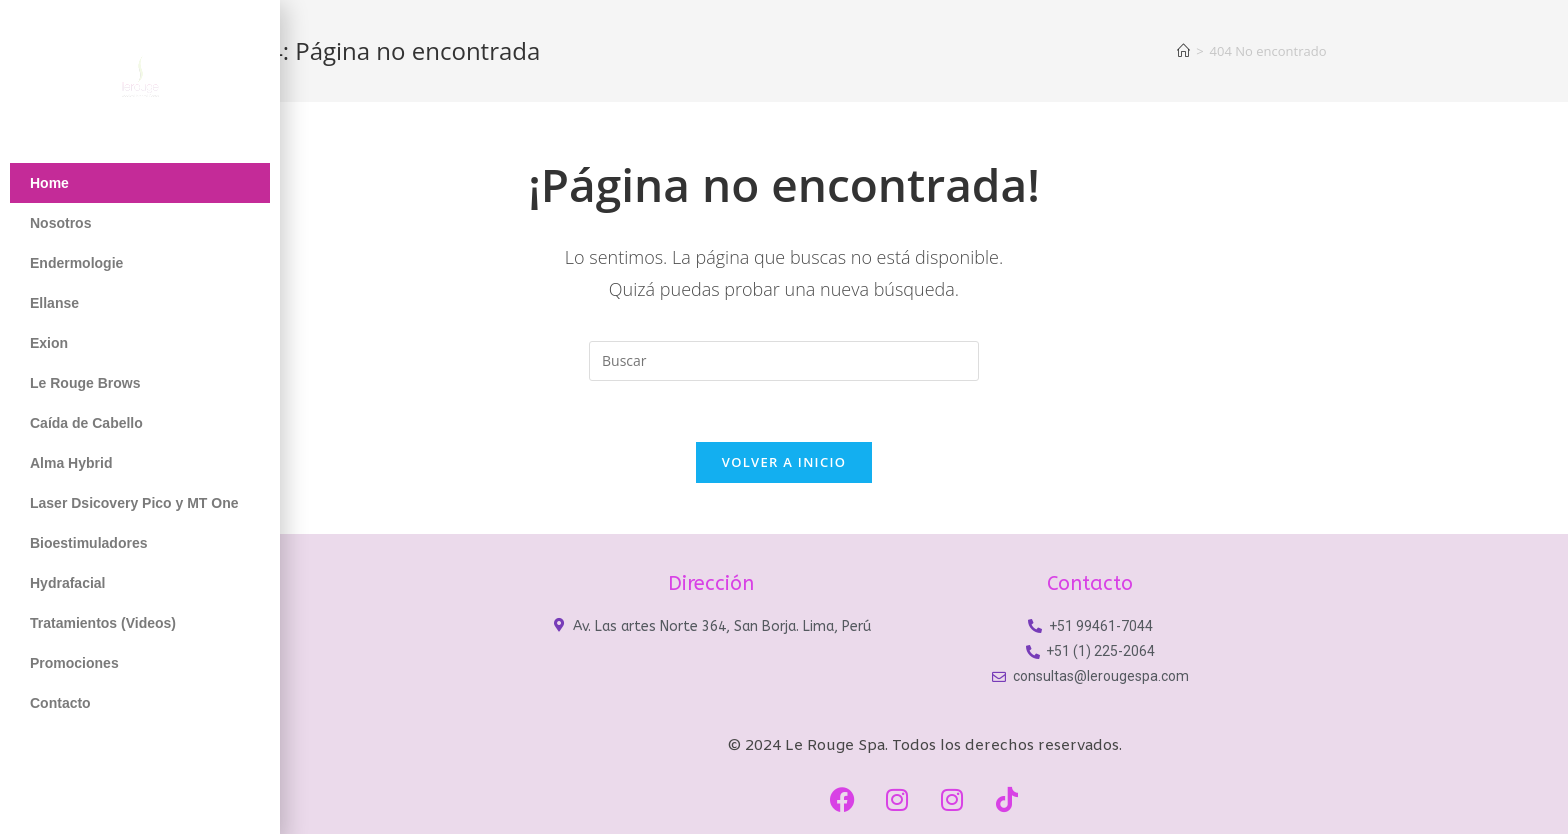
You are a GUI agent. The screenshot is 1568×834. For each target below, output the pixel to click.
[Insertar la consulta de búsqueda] (784, 361)
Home (49, 183)
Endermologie (76, 263)
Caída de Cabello (86, 423)
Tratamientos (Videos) (103, 623)
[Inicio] (1183, 51)
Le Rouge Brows (85, 383)
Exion (49, 343)
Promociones (74, 663)
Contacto (60, 703)
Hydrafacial (67, 583)
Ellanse (54, 303)
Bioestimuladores (88, 543)
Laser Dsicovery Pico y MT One (134, 503)
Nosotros (60, 223)
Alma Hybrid (71, 463)
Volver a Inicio (784, 462)
